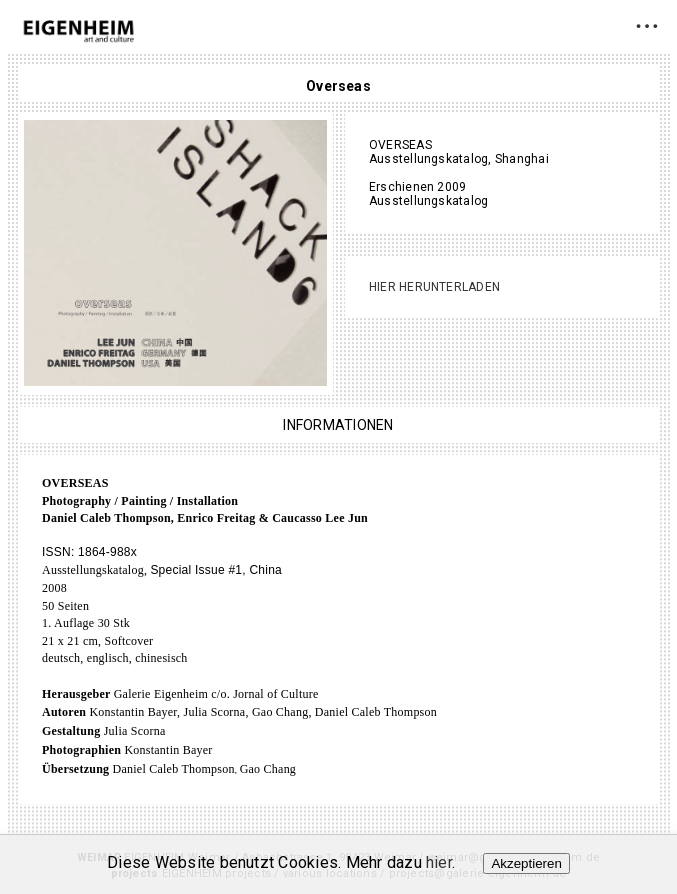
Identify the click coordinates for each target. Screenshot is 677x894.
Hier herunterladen (434, 287)
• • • (646, 25)
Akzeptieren (526, 863)
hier (439, 862)
